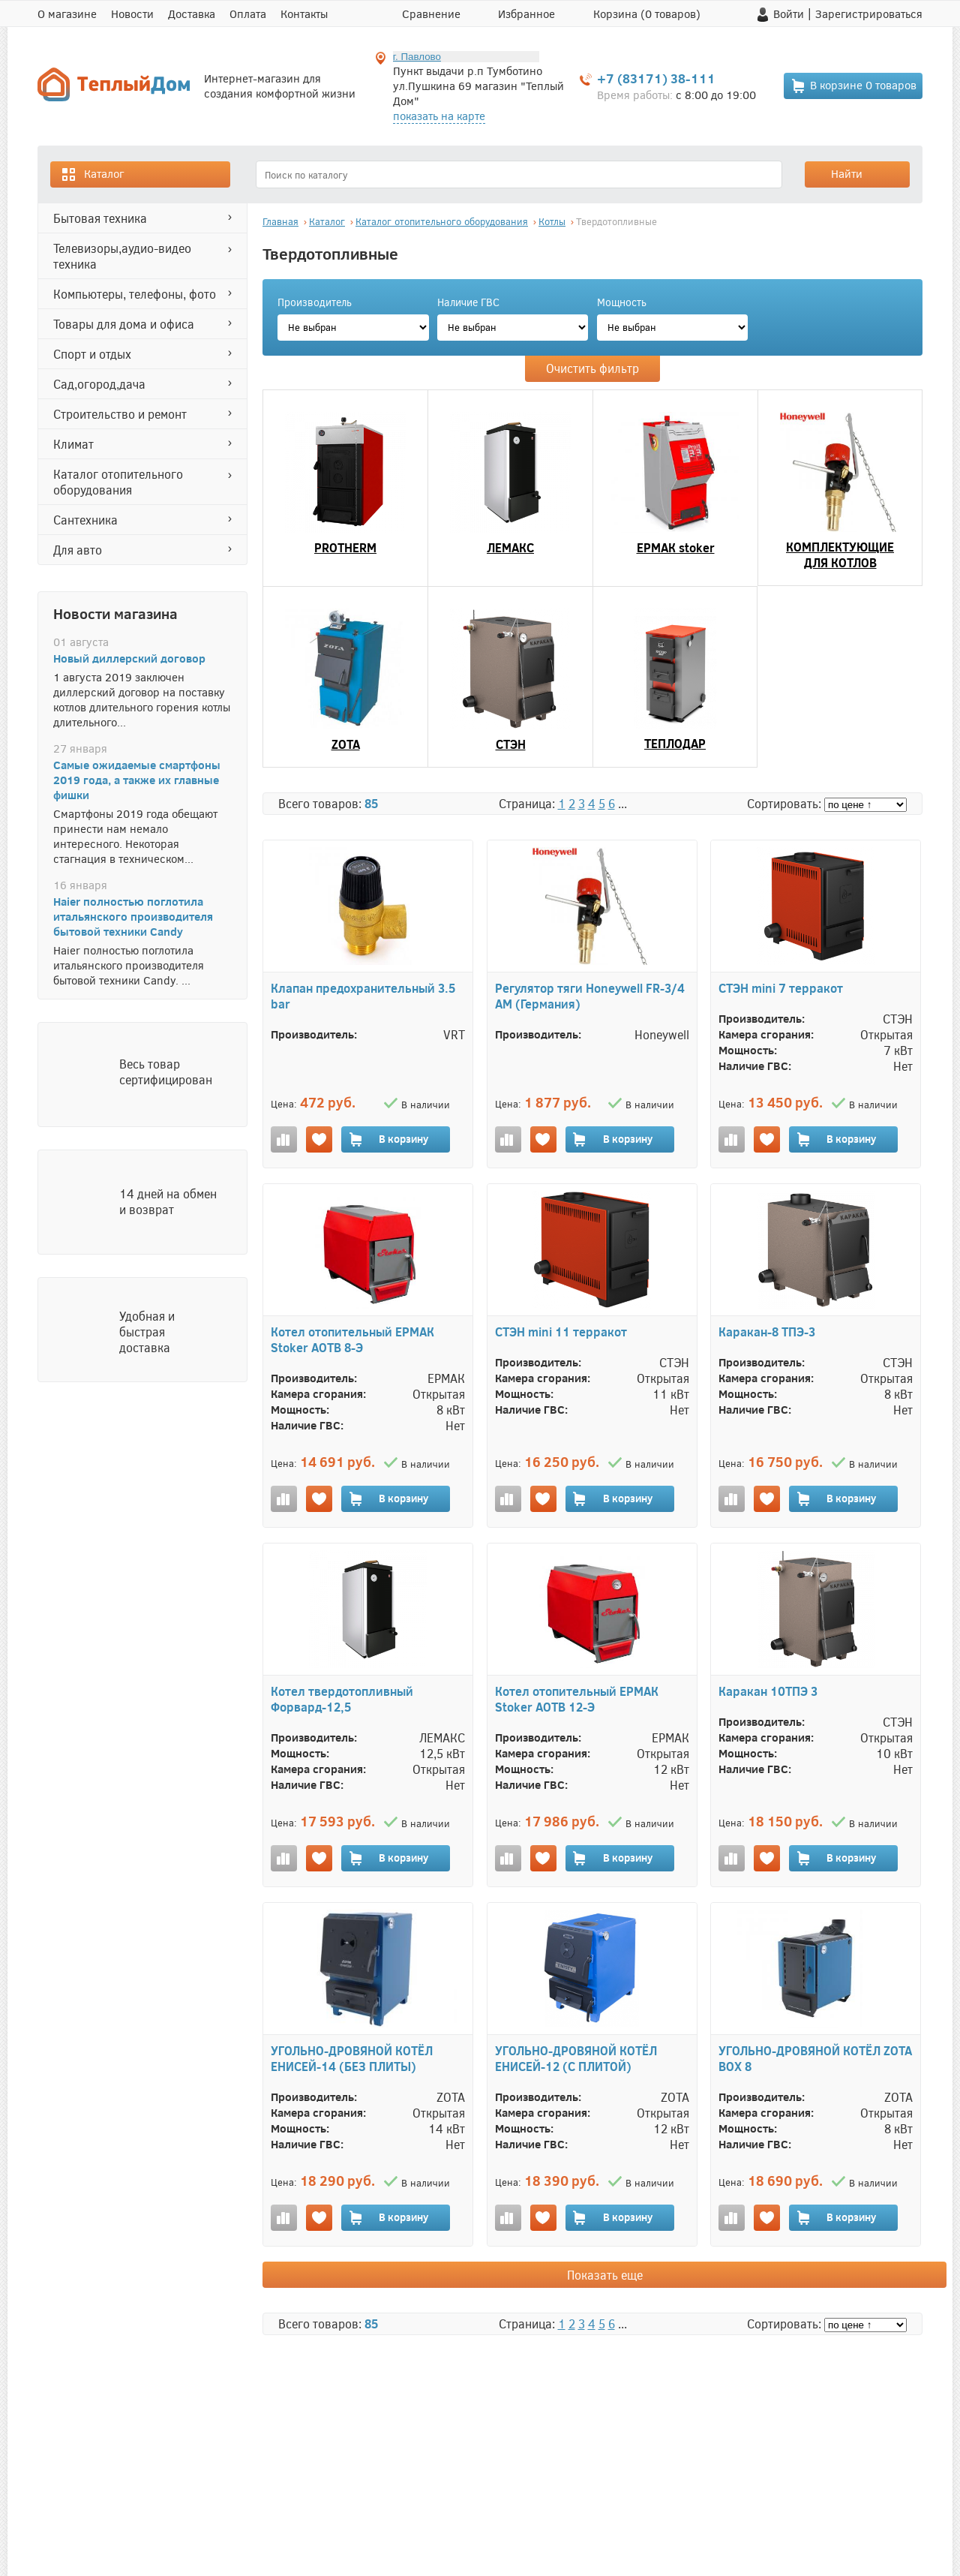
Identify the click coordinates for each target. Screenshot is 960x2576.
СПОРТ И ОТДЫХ (92, 354)
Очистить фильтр (592, 368)
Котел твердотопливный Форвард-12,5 (342, 1699)
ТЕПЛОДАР (675, 743)
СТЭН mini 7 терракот (780, 988)
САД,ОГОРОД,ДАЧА (99, 384)
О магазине (67, 13)
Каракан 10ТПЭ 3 (768, 1691)
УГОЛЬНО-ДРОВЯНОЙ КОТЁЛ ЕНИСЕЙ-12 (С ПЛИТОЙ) (576, 2058)
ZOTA (346, 744)
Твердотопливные (616, 221)
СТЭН (511, 744)
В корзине (853, 86)
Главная (280, 221)
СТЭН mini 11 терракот (561, 1331)
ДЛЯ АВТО (77, 550)
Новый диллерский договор (129, 658)
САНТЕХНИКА (85, 520)
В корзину (388, 1139)
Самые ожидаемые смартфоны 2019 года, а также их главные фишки (136, 779)
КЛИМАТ (73, 444)
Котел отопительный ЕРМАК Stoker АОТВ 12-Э (576, 1699)
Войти (788, 13)
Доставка (191, 13)
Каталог (92, 174)
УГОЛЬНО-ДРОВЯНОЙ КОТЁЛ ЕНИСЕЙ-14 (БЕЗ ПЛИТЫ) (352, 2058)
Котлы (552, 221)
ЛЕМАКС (510, 547)
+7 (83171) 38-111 (656, 78)
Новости (132, 13)
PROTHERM (345, 547)
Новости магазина (115, 613)
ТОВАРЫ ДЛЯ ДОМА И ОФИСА (123, 324)
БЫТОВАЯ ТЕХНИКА (100, 218)
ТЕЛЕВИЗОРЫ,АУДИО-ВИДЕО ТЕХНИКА (122, 256)
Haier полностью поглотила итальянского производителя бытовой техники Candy (133, 916)
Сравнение (431, 13)
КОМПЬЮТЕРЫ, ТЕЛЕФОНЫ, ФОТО (134, 294)
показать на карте (439, 115)
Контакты (304, 13)
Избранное (526, 13)
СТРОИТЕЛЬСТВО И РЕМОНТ (120, 414)
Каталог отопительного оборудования (118, 481)
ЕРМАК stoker (676, 547)
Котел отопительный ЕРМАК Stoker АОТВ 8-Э (352, 1339)
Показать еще (605, 2275)
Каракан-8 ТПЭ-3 (766, 1331)
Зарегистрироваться (868, 13)
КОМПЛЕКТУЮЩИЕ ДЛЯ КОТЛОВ (840, 554)
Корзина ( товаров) (646, 13)
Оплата (248, 13)
